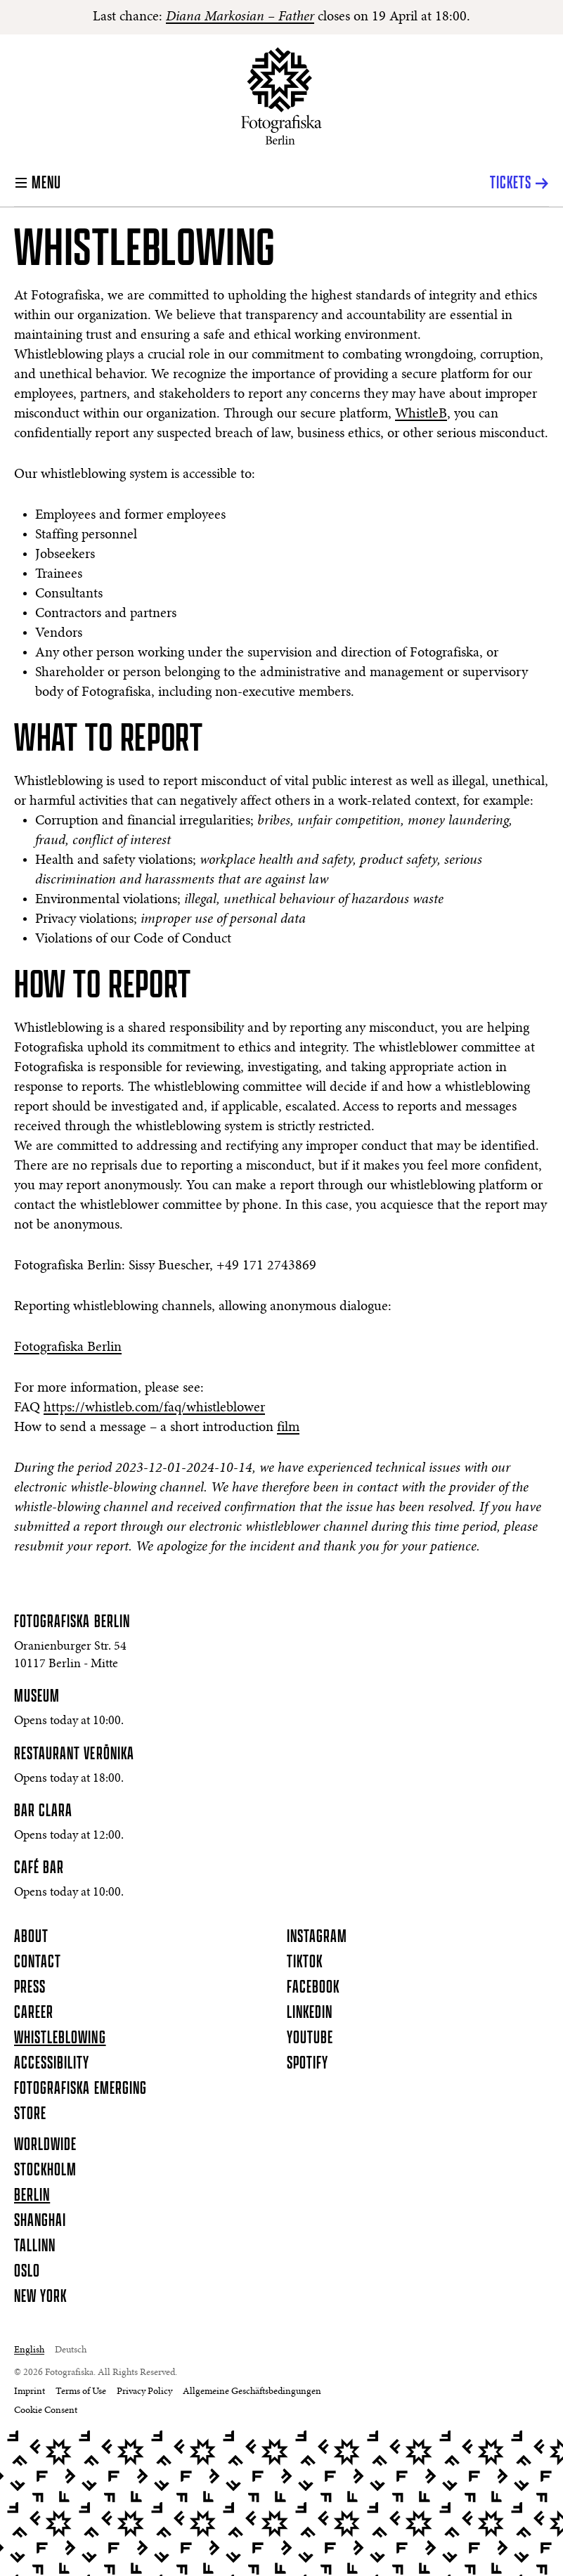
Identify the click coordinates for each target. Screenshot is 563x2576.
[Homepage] (281, 96)
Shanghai (40, 2221)
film (288, 1427)
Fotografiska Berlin (68, 1347)
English (29, 2350)
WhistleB (421, 414)
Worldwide (45, 2145)
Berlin (32, 2196)
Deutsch (70, 2350)
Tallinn (35, 2246)
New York (40, 2297)
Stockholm (45, 2170)
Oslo (27, 2272)
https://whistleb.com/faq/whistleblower (154, 1408)
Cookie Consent (45, 2411)
